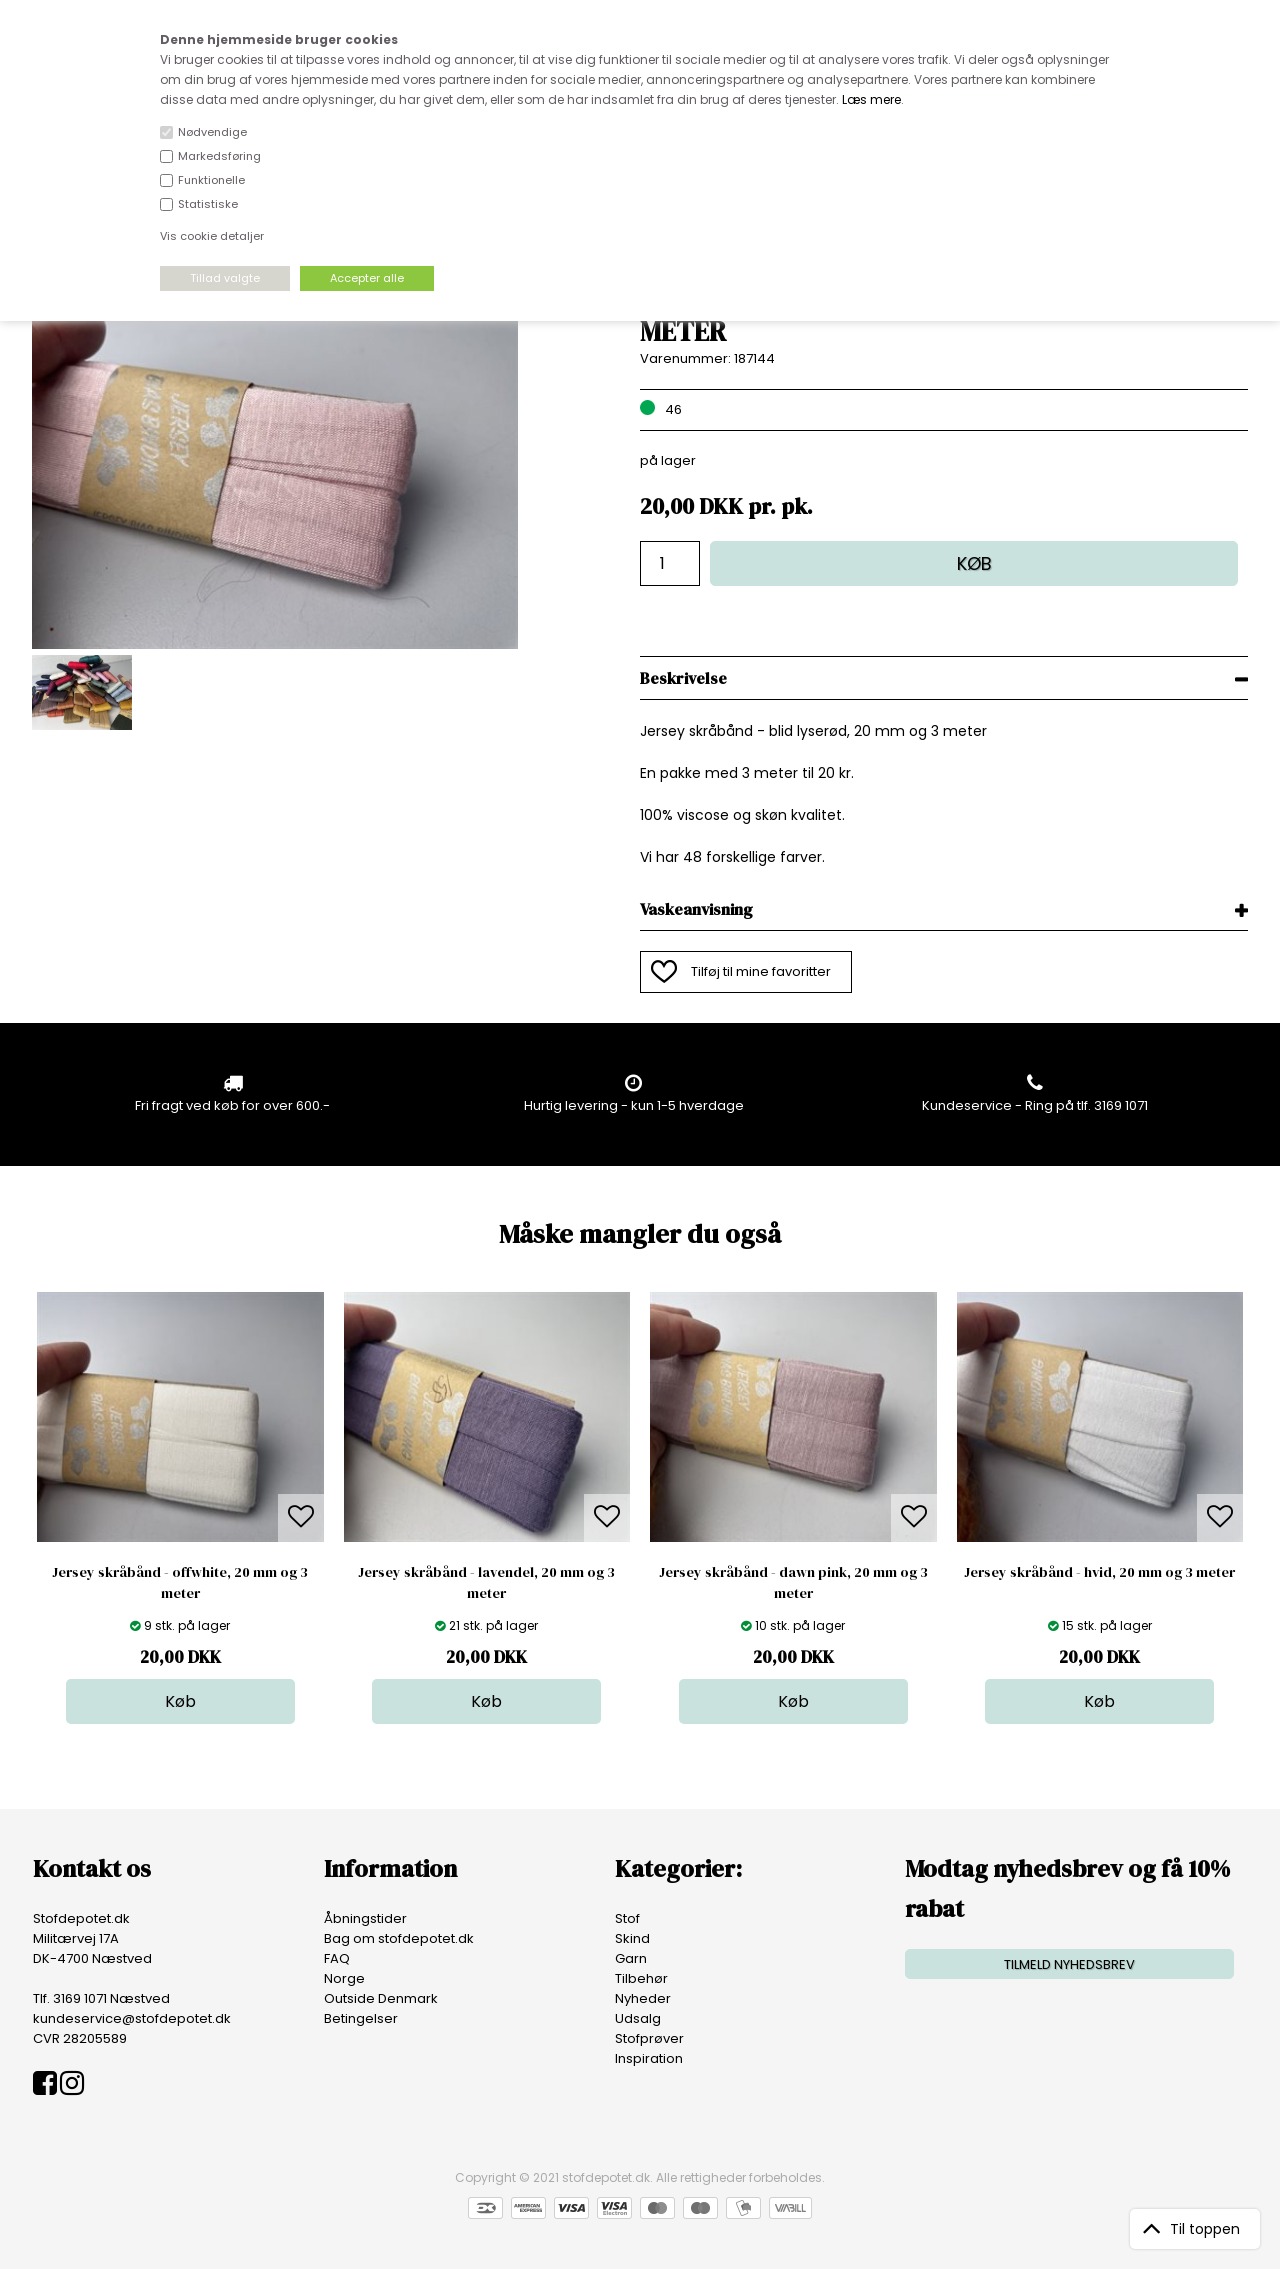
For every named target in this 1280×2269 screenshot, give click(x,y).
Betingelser (361, 2018)
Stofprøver (649, 2038)
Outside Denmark (381, 1998)
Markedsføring (219, 156)
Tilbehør (641, 1978)
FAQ (337, 1958)
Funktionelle (211, 180)
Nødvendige (212, 132)
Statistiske (208, 204)
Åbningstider (365, 1918)
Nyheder (643, 1998)
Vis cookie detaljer (212, 236)
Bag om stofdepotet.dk (399, 1938)
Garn (631, 1958)
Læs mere (871, 99)
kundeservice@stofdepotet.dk (132, 2018)
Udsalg (638, 2018)
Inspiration (649, 2058)
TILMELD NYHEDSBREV (1069, 1964)
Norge (344, 1978)
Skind (632, 1938)
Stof (627, 1918)
